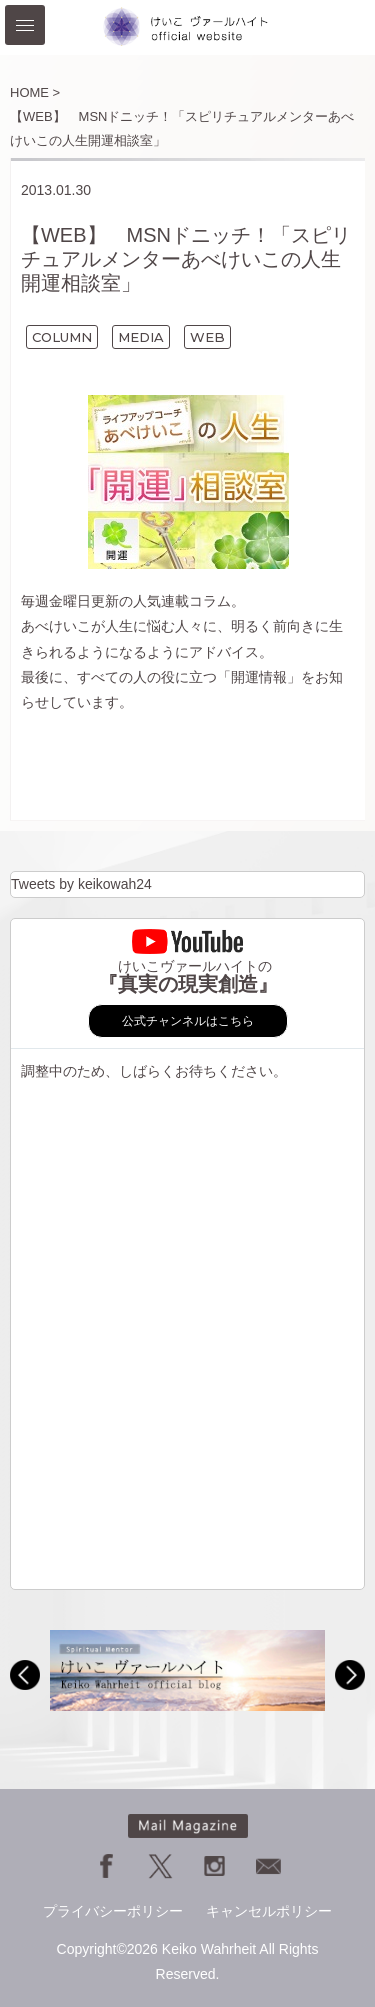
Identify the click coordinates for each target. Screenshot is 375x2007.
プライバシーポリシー (113, 1911)
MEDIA (141, 337)
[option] (187, 1670)
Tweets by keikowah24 (81, 884)
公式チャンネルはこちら (188, 1021)
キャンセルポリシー (269, 1911)
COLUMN (62, 337)
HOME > (35, 92)
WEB (207, 337)
